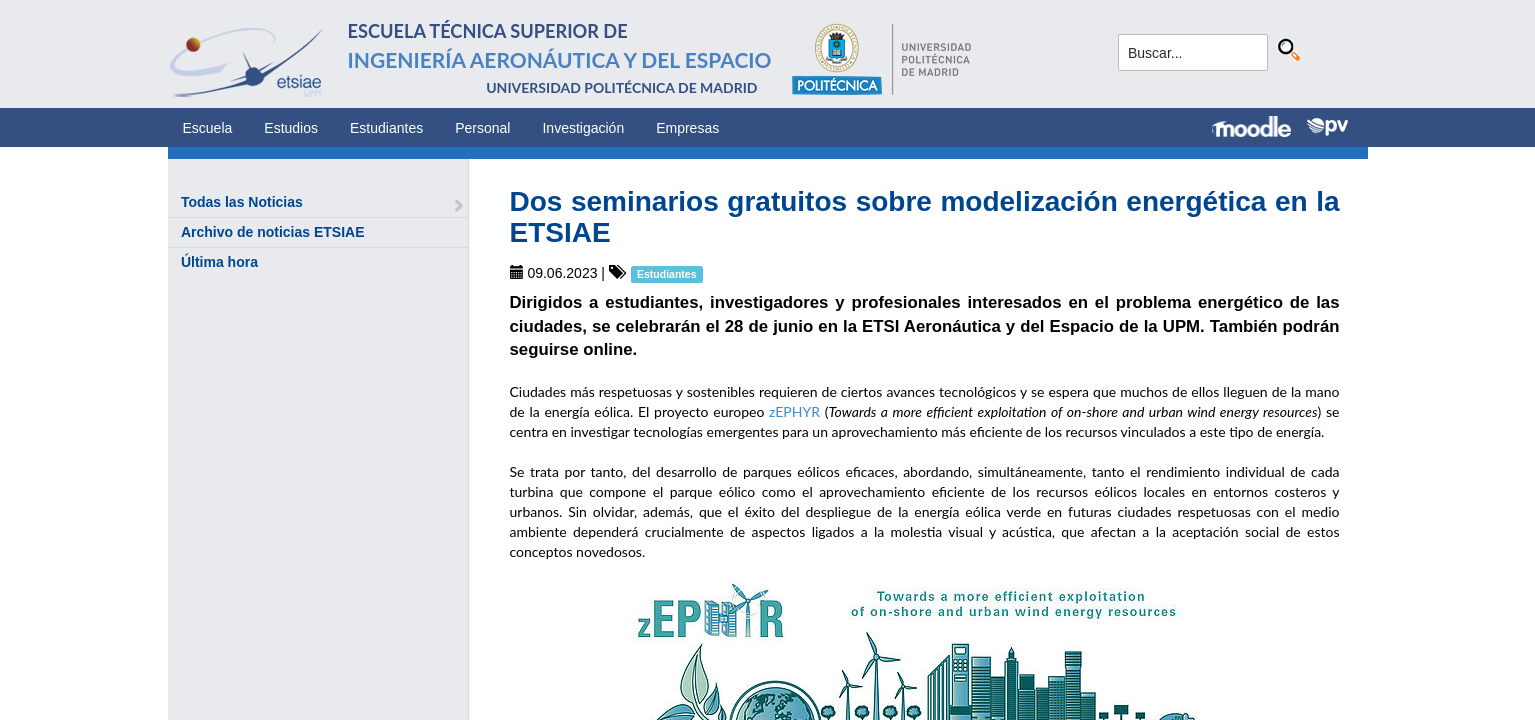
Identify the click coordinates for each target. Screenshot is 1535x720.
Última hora (219, 262)
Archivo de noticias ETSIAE (273, 232)
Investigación (583, 128)
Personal (482, 128)
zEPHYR (794, 411)
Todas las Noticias (242, 202)
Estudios (291, 128)
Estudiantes (386, 128)
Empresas (687, 128)
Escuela (208, 128)
